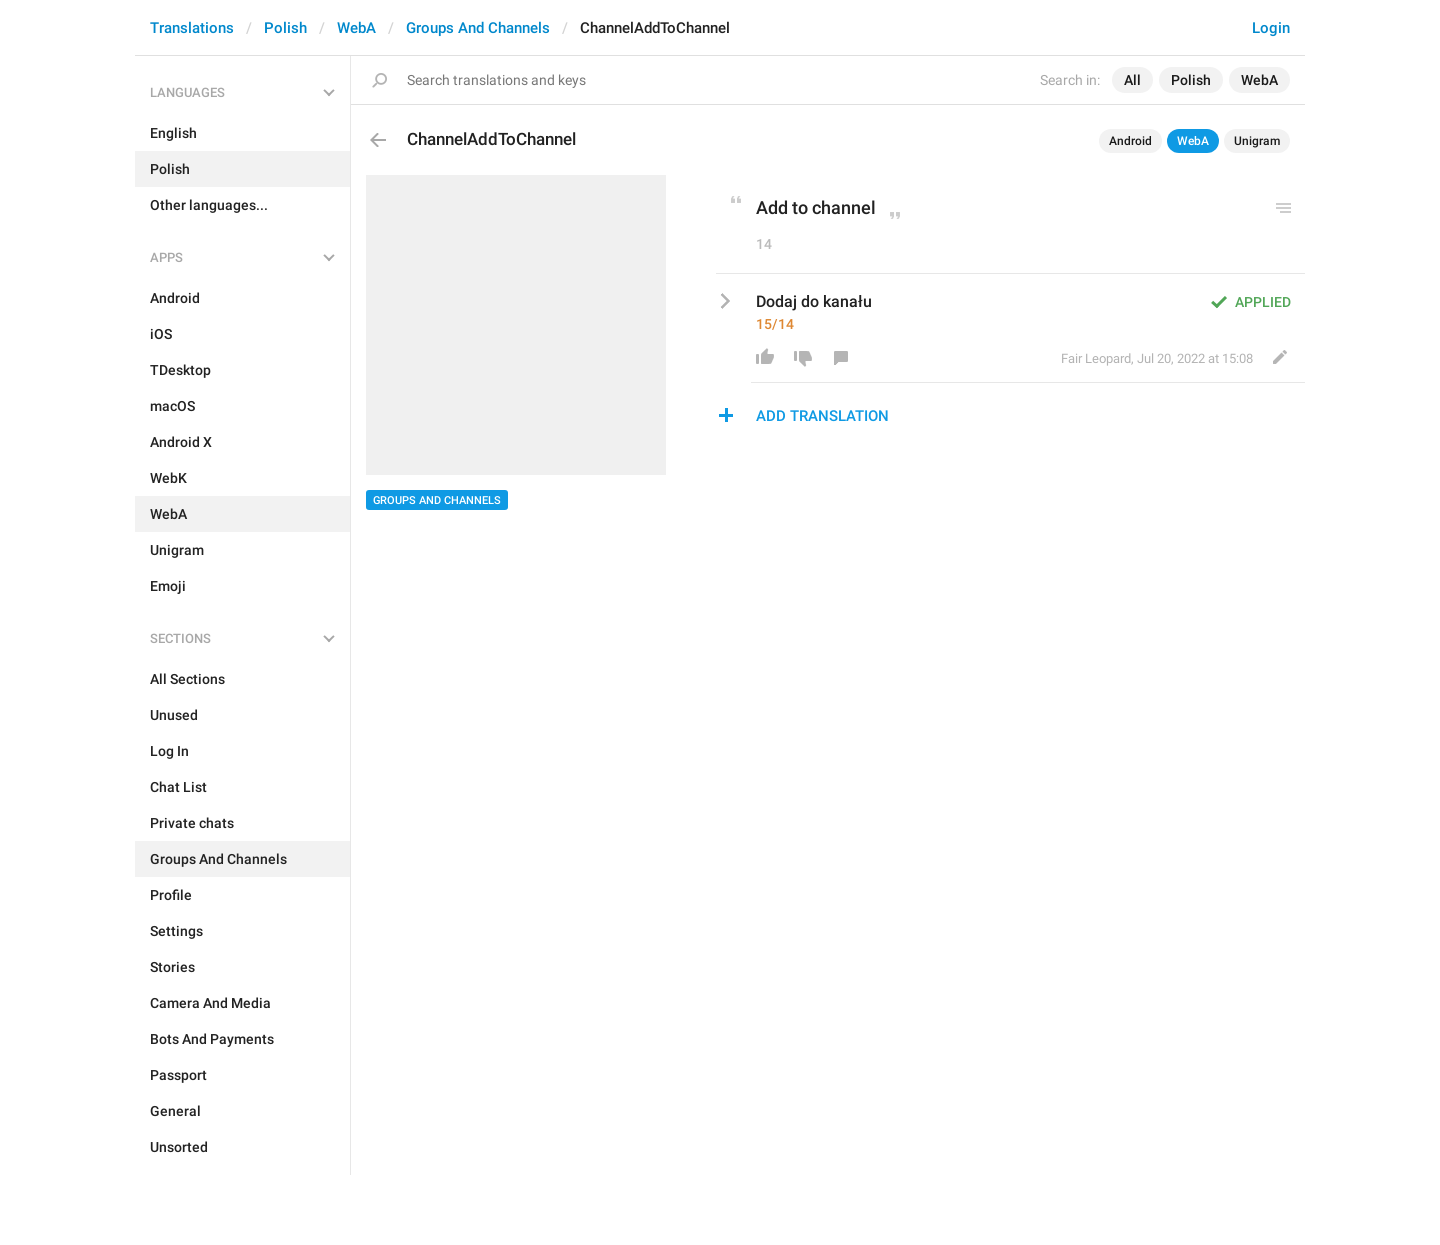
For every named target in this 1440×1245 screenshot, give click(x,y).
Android (1130, 141)
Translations (192, 28)
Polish (285, 28)
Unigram (1257, 141)
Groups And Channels (478, 28)
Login (1271, 28)
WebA (356, 28)
